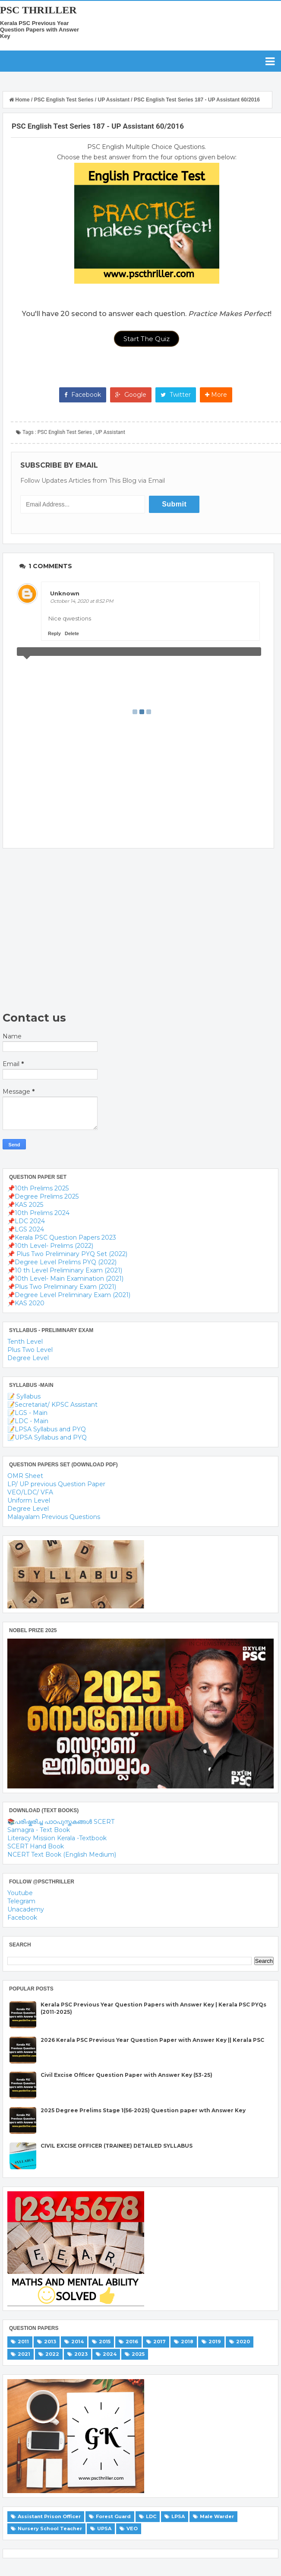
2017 (159, 2342)
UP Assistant (110, 432)
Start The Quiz (146, 339)
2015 (105, 2342)
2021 (24, 2354)
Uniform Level (28, 1500)
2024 (110, 2354)
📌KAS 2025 (25, 1205)
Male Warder (217, 2516)
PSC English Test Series (65, 432)
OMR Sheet (25, 1476)
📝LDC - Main (27, 1421)
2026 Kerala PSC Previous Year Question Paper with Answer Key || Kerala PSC (152, 2040)
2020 (243, 2342)
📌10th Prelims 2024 (38, 1213)
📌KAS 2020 (25, 1303)
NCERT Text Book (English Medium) (61, 1854)
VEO (132, 2528)
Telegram (21, 1901)
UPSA (104, 2528)
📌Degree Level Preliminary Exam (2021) (68, 1295)
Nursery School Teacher (50, 2528)
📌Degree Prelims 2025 (43, 1196)
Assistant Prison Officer (49, 2516)
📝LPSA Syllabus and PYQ (46, 1429)
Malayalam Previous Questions (53, 1517)
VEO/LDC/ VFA (30, 1492)
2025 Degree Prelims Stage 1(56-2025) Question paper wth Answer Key (143, 2110)
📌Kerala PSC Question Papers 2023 (61, 1237)
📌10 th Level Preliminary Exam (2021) (64, 1270)
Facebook (82, 395)
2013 (50, 2342)
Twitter (176, 395)
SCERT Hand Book (35, 1846)
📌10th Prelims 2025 (38, 1188)
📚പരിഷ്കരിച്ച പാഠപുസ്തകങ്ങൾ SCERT (60, 1822)
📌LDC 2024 (26, 1221)
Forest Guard (113, 2516)
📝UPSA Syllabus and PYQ (47, 1437)
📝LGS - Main (27, 1413)
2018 (187, 2342)
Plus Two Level (30, 1350)
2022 (52, 2354)
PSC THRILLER (38, 10)
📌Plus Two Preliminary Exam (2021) (61, 1287)
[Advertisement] (138, 929)
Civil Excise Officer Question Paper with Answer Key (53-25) (126, 2075)
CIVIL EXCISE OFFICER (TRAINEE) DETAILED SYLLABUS (117, 2145)
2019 (214, 2342)
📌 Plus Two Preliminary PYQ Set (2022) (67, 1254)
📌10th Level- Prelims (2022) (50, 1246)
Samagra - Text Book (38, 1830)
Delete (72, 633)
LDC (151, 2516)
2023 (81, 2354)
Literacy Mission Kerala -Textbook (57, 1838)
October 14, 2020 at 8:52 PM (82, 601)
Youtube (20, 1893)
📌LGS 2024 (25, 1229)
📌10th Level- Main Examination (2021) (65, 1278)
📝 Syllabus (24, 1396)
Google (130, 395)
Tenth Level (25, 1341)
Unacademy (25, 1909)
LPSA (178, 2516)
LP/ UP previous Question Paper (56, 1484)
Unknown (64, 593)
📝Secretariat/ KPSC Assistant (52, 1404)
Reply (54, 633)
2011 (23, 2342)
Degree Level (28, 1358)
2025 (138, 2354)
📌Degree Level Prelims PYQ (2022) (62, 1262)
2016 (132, 2342)
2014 (77, 2342)
